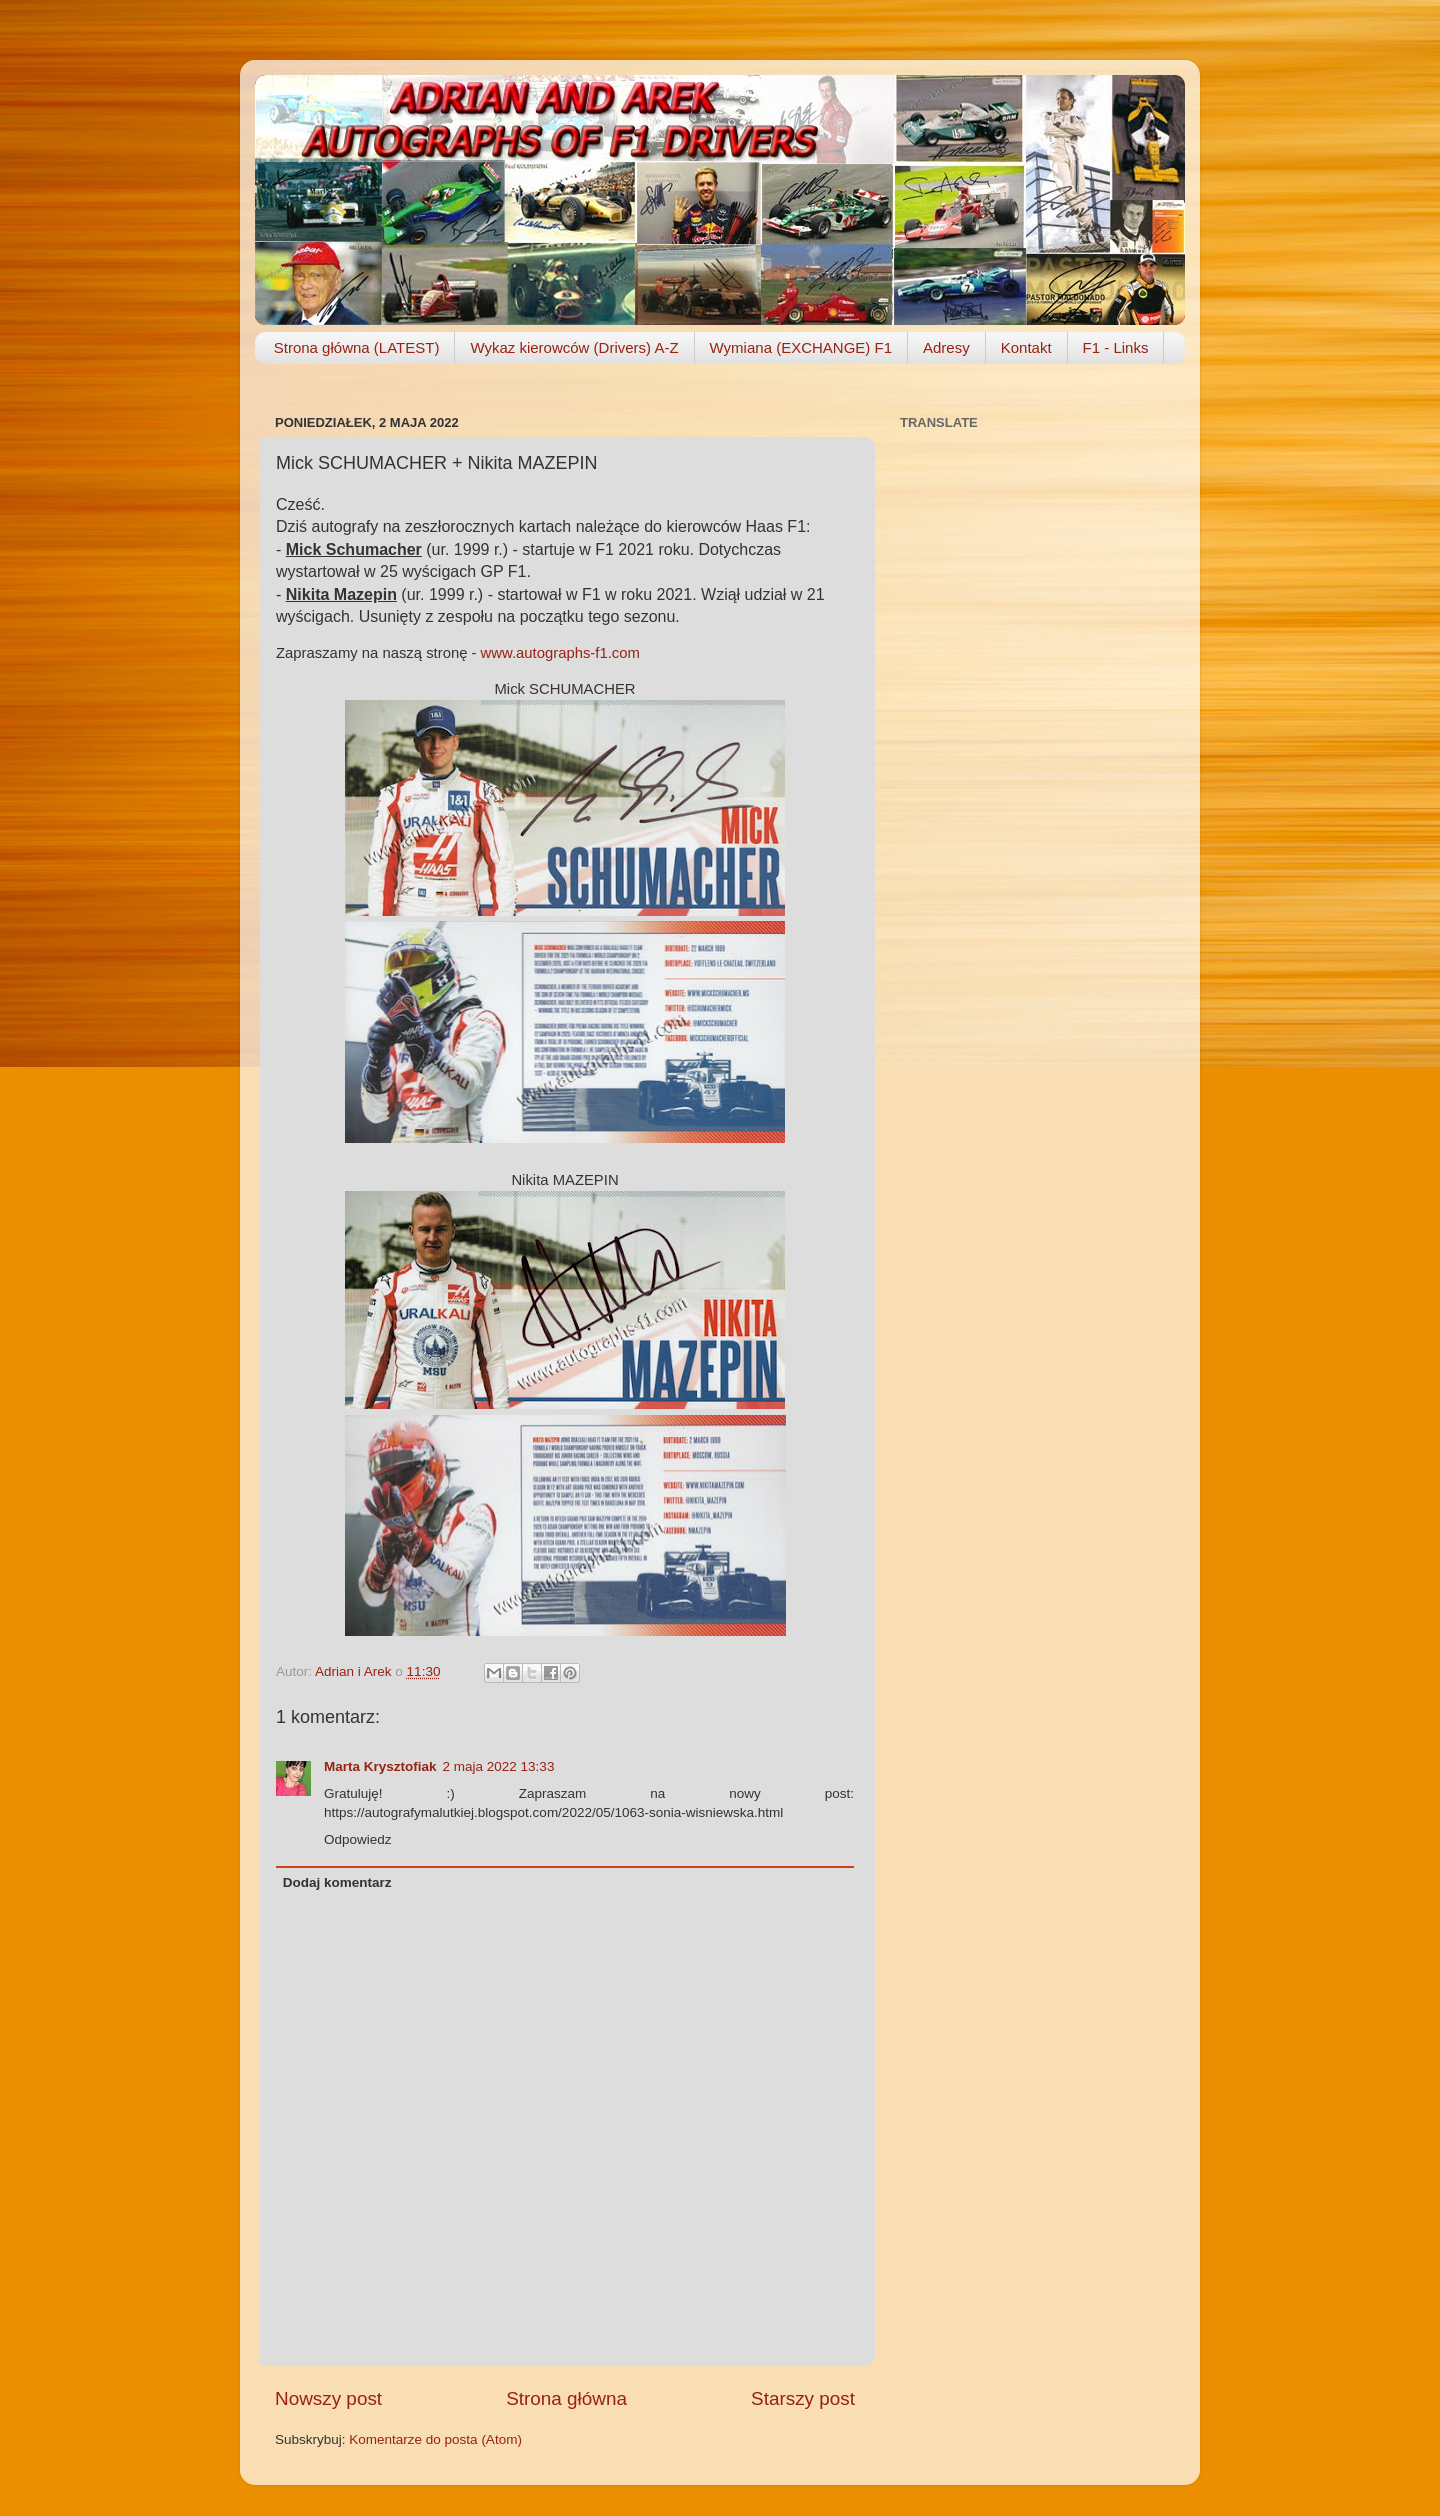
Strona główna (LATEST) (357, 347)
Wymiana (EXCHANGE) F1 (801, 347)
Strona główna (566, 2398)
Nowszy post (328, 2398)
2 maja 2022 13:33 (499, 1766)
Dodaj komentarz (337, 1882)
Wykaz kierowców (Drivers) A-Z (574, 347)
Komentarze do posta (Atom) (435, 2439)
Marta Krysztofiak (380, 1766)
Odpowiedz (358, 1839)
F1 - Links (1116, 347)
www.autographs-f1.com (560, 653)
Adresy (946, 347)
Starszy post (803, 2398)
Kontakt (1026, 347)
